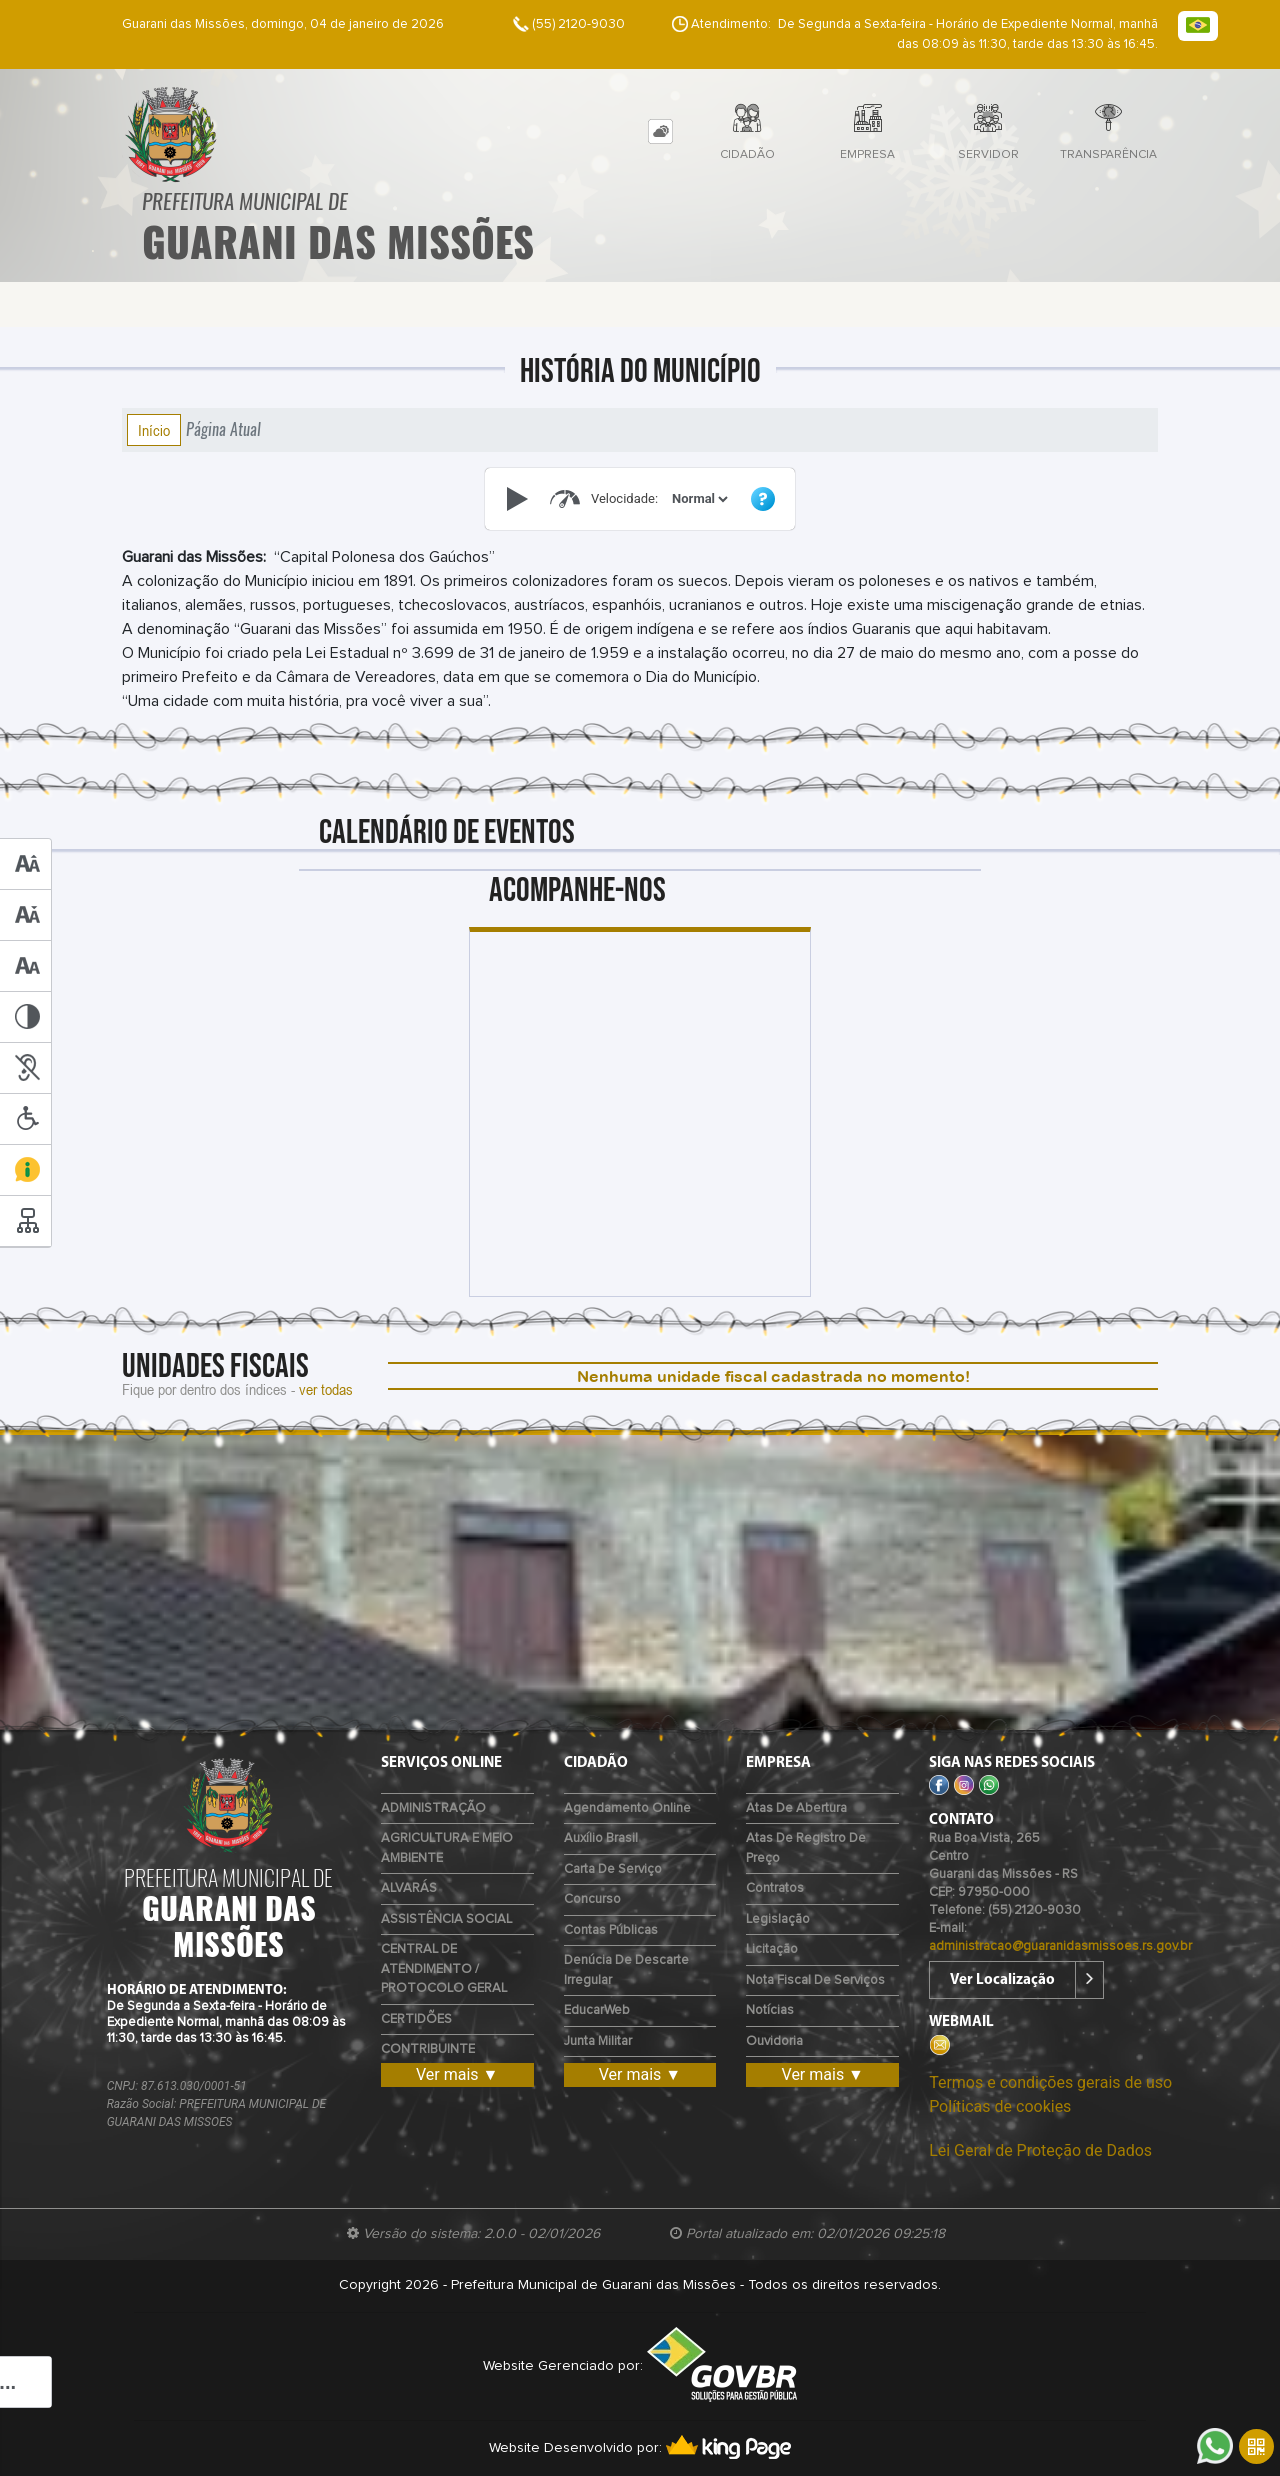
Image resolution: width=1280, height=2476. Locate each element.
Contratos (775, 1888)
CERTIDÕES (416, 2019)
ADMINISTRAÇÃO (433, 1808)
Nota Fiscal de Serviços (815, 1980)
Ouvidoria (774, 2041)
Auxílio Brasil (601, 1838)
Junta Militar (598, 2041)
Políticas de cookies (1000, 2106)
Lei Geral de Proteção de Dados (1040, 2150)
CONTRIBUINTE (428, 2049)
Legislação (778, 1919)
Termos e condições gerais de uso (1050, 2082)
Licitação (772, 1949)
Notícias (770, 2010)
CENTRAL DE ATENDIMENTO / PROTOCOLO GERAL (444, 1969)
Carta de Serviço (613, 1869)
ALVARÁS (409, 1888)
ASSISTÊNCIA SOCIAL (446, 1919)
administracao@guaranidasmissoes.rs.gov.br (1060, 1946)
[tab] (660, 131)
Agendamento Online (627, 1808)
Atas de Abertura (796, 1808)
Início (154, 430)
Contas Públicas (611, 1930)
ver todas (326, 1389)
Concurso (592, 1899)
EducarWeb (597, 2010)
